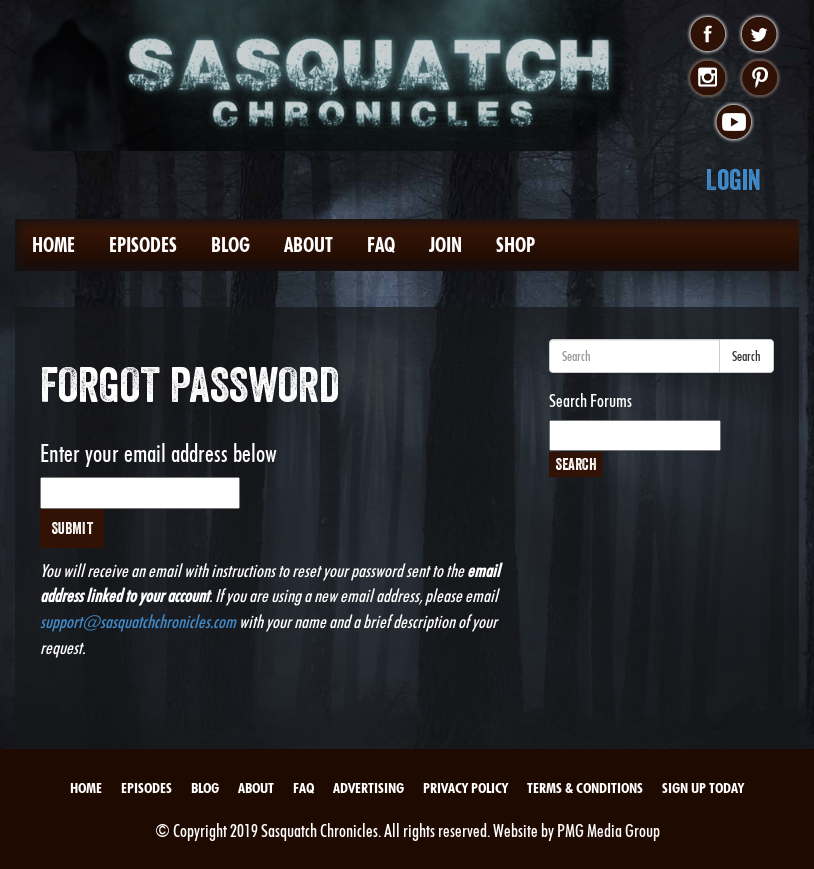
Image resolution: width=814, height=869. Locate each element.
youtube (733, 123)
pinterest (759, 79)
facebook (707, 35)
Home (53, 245)
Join (445, 245)
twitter (759, 35)
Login (733, 179)
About (308, 245)
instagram (707, 79)
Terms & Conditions (585, 788)
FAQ (381, 245)
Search (746, 356)
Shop (515, 245)
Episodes (143, 245)
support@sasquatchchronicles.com (138, 621)
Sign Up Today (703, 788)
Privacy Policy (465, 788)
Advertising (368, 788)
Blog (230, 245)
